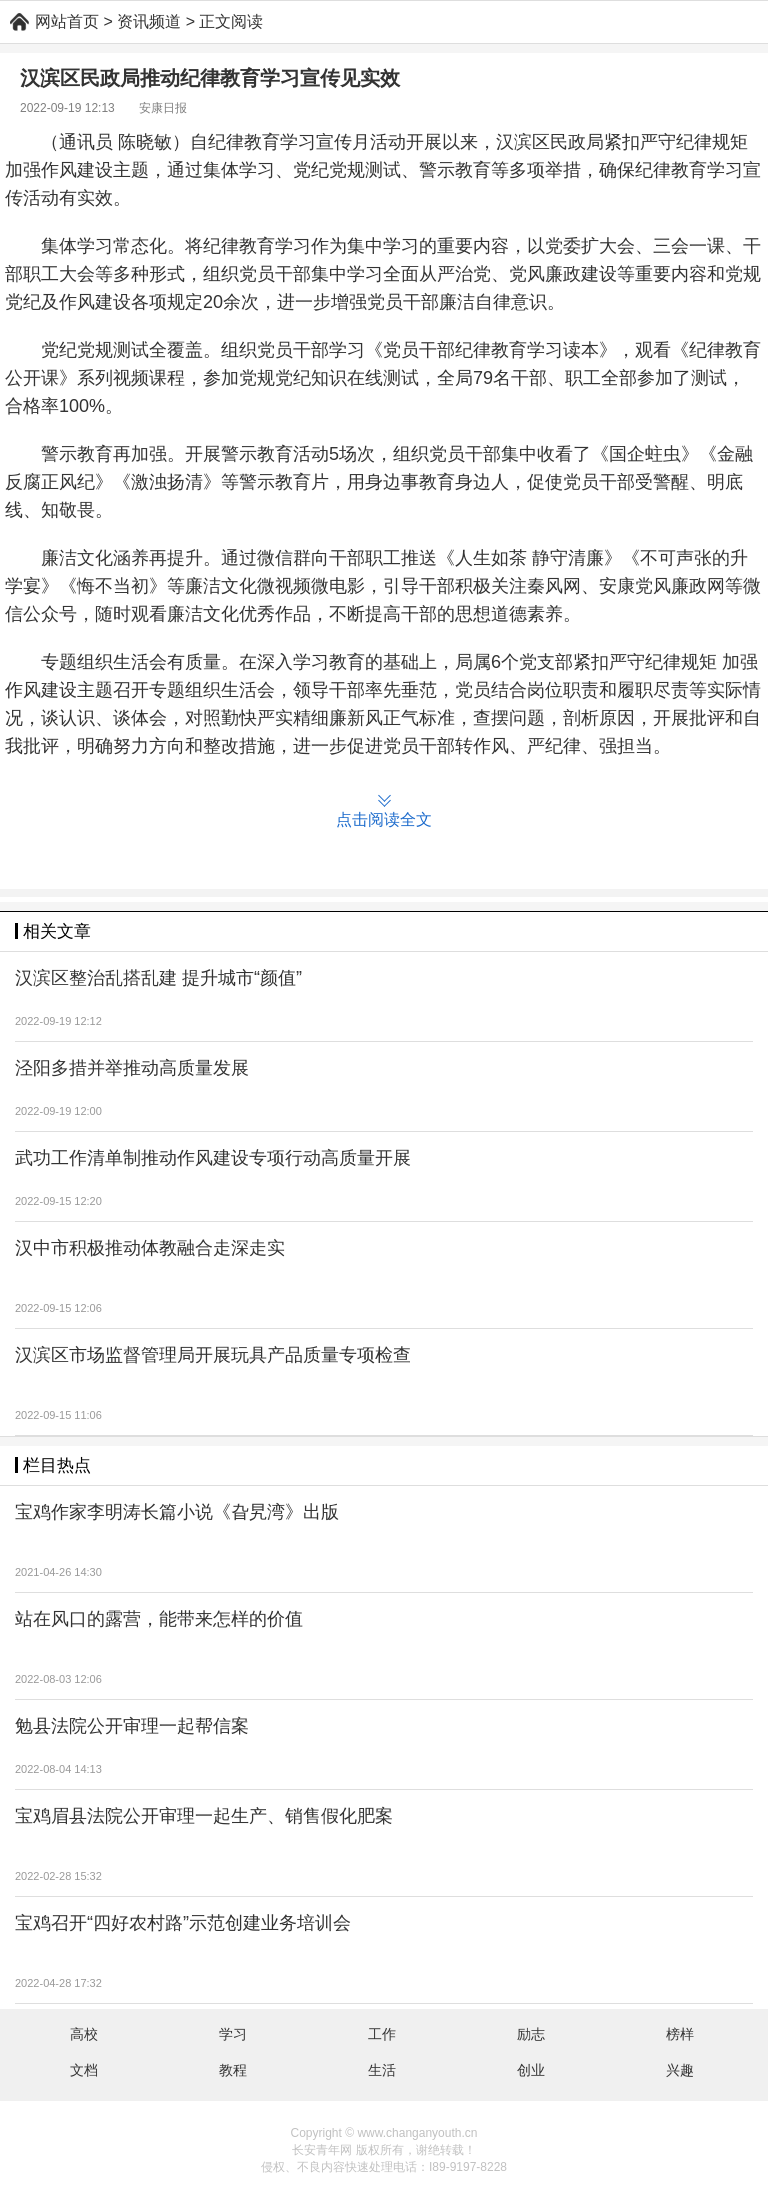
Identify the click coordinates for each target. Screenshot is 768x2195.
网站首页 (67, 21)
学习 (233, 2034)
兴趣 (680, 2070)
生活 (382, 2070)
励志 (531, 2034)
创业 (531, 2070)
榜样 (680, 2034)
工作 (382, 2034)
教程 (233, 2070)
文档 (84, 2070)
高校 (84, 2034)
